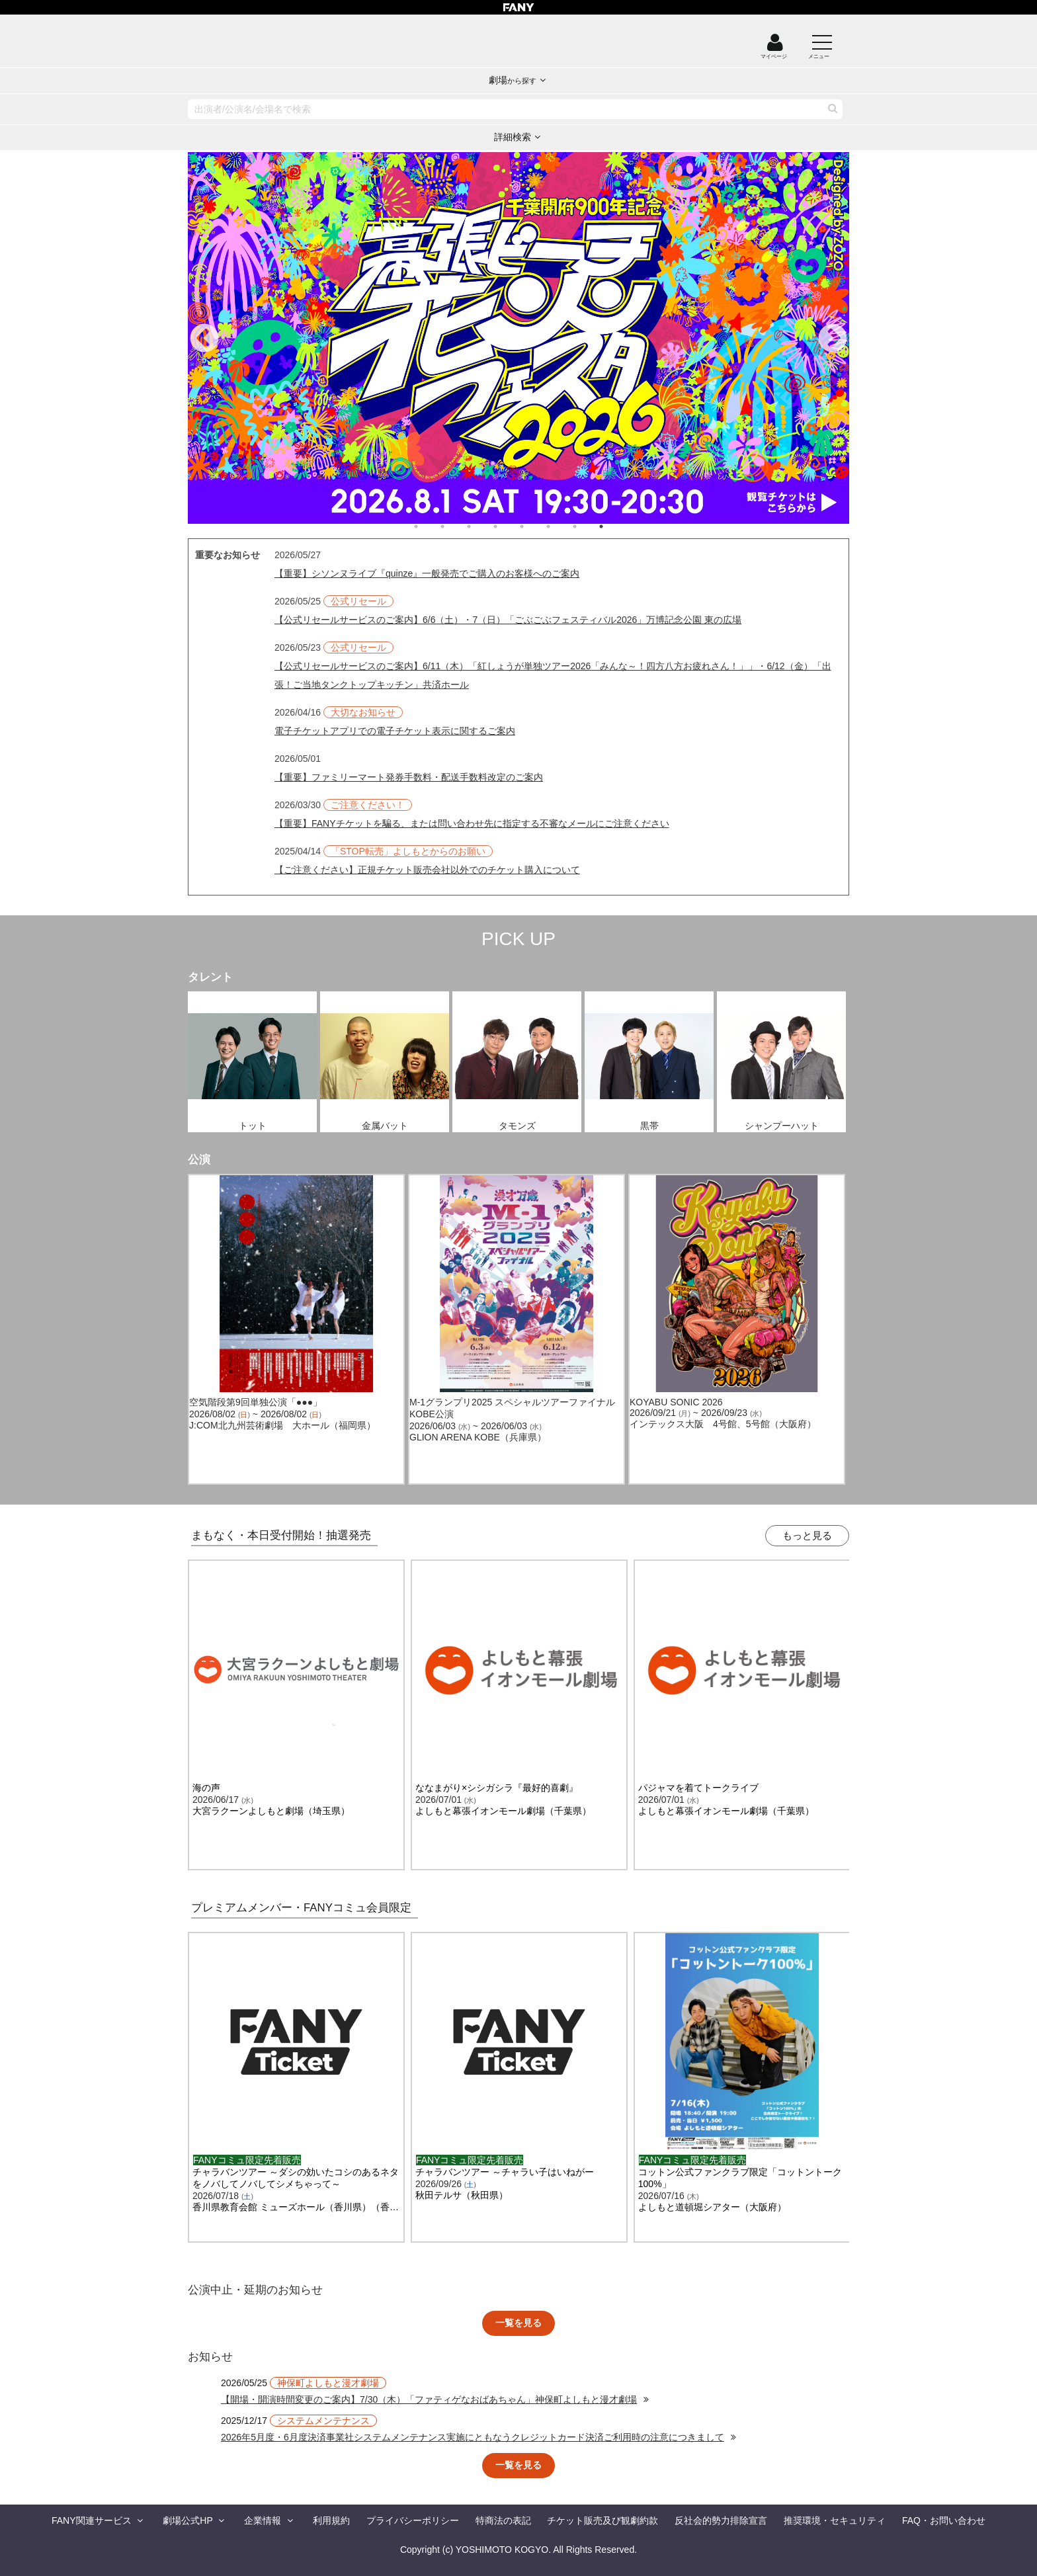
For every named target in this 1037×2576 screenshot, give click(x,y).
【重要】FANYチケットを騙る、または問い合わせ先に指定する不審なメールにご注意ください (471, 823)
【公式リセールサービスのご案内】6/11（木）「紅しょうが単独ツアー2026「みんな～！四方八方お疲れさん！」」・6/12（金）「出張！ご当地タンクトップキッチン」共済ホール (552, 675)
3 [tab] (482, 526)
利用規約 (331, 2520)
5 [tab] (535, 526)
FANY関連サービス (92, 2520)
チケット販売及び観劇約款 (602, 2520)
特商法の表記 (503, 2520)
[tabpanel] (518, 337)
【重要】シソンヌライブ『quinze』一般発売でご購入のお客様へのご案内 (426, 573)
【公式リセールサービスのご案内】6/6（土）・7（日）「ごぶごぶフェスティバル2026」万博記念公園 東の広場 (507, 619)
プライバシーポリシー (412, 2520)
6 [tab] (561, 526)
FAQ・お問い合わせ (943, 2520)
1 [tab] (429, 526)
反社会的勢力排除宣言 (721, 2520)
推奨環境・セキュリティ (835, 2520)
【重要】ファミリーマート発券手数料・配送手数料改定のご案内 (408, 777)
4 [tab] (508, 526)
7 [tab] (588, 526)
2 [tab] (455, 526)
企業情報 (262, 2520)
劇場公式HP (187, 2520)
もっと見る (807, 1535)
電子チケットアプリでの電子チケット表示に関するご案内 (394, 731)
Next (832, 339)
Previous (204, 339)
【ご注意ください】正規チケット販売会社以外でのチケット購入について (427, 869)
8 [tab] (614, 526)
